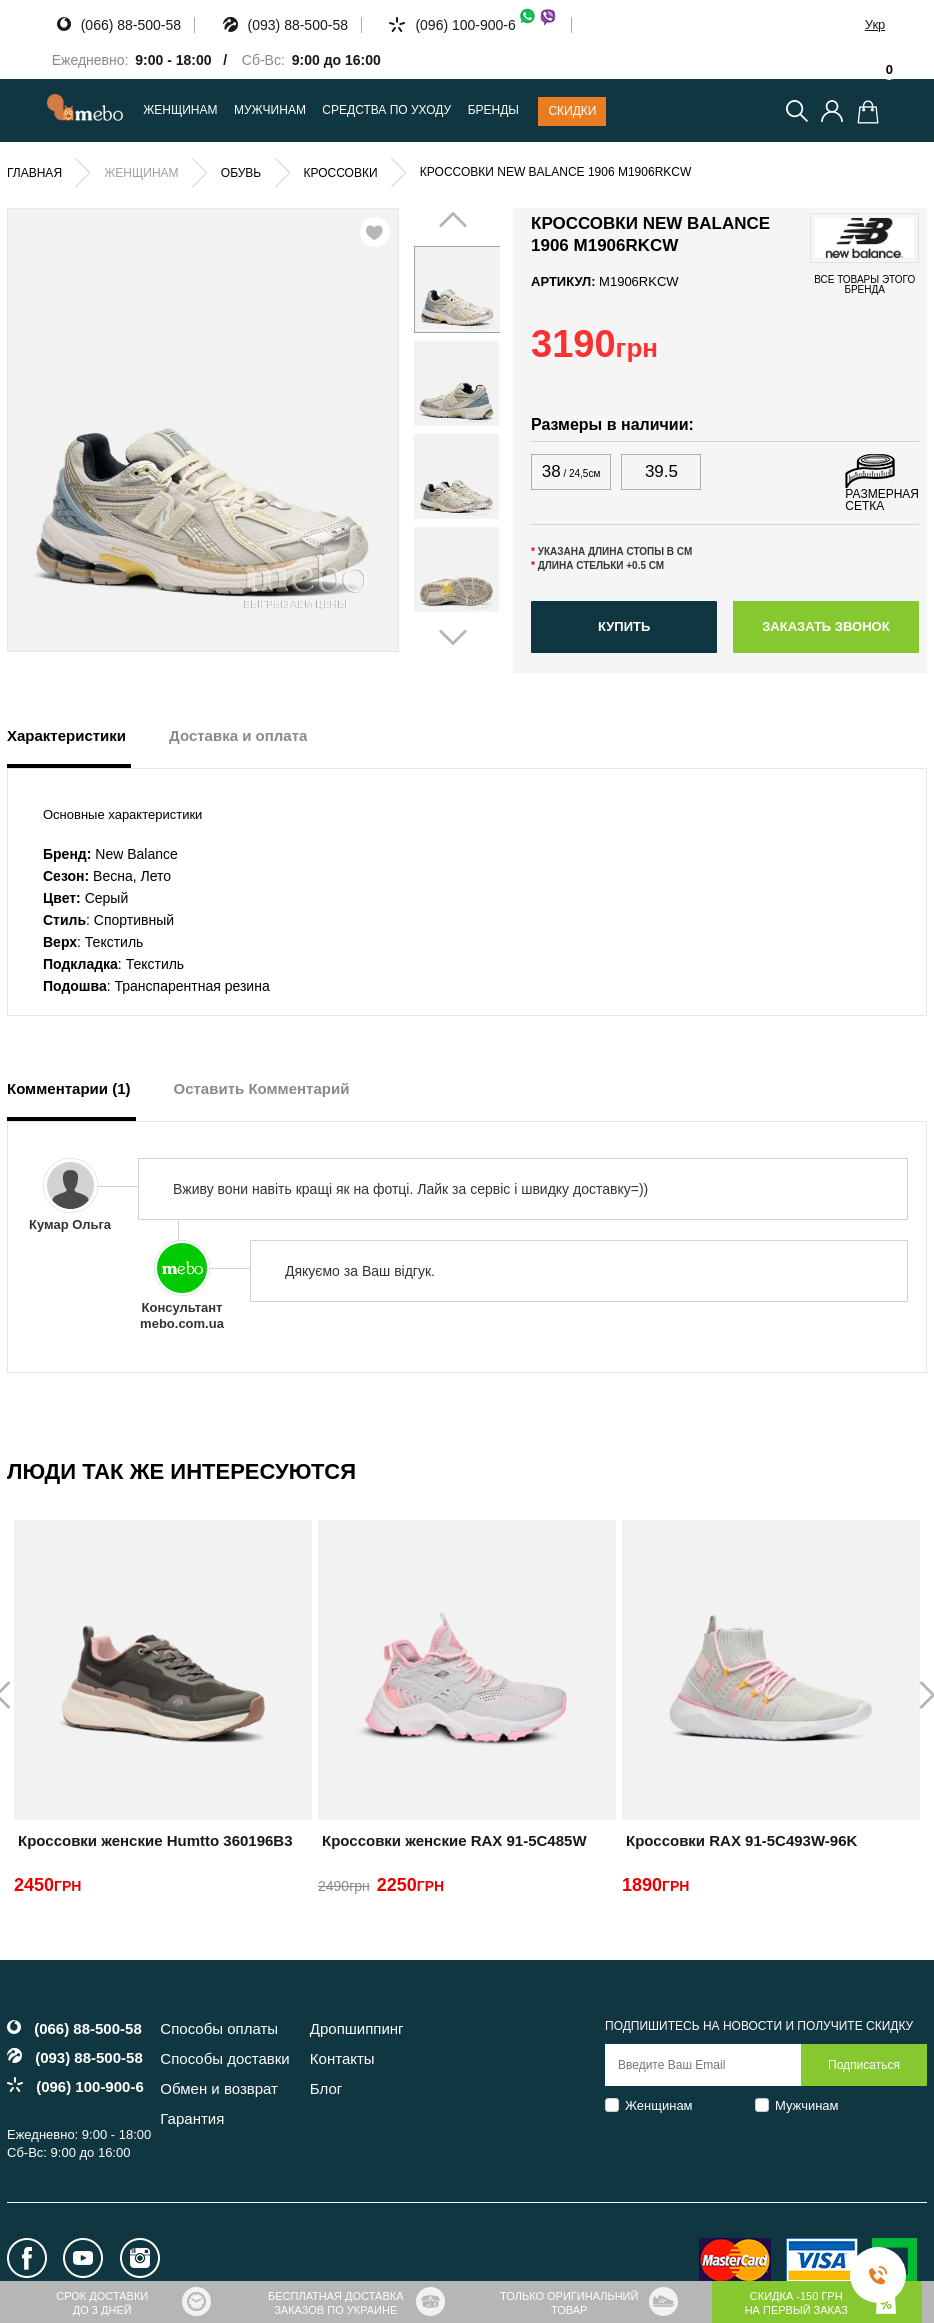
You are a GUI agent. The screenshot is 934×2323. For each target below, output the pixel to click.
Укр (875, 24)
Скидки (572, 111)
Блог (326, 2088)
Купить (624, 626)
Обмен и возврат (219, 2088)
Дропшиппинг (357, 2028)
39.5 (661, 471)
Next (474, 429)
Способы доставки (224, 2058)
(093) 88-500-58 (298, 25)
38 (571, 471)
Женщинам (659, 2105)
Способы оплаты (219, 2028)
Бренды (493, 110)
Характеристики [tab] (66, 735)
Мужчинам (807, 2105)
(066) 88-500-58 (131, 25)
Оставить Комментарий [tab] (262, 1088)
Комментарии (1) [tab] (69, 1088)
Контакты (342, 2058)
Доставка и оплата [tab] (238, 735)
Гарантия (192, 2118)
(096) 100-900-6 (486, 25)
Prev (440, 429)
